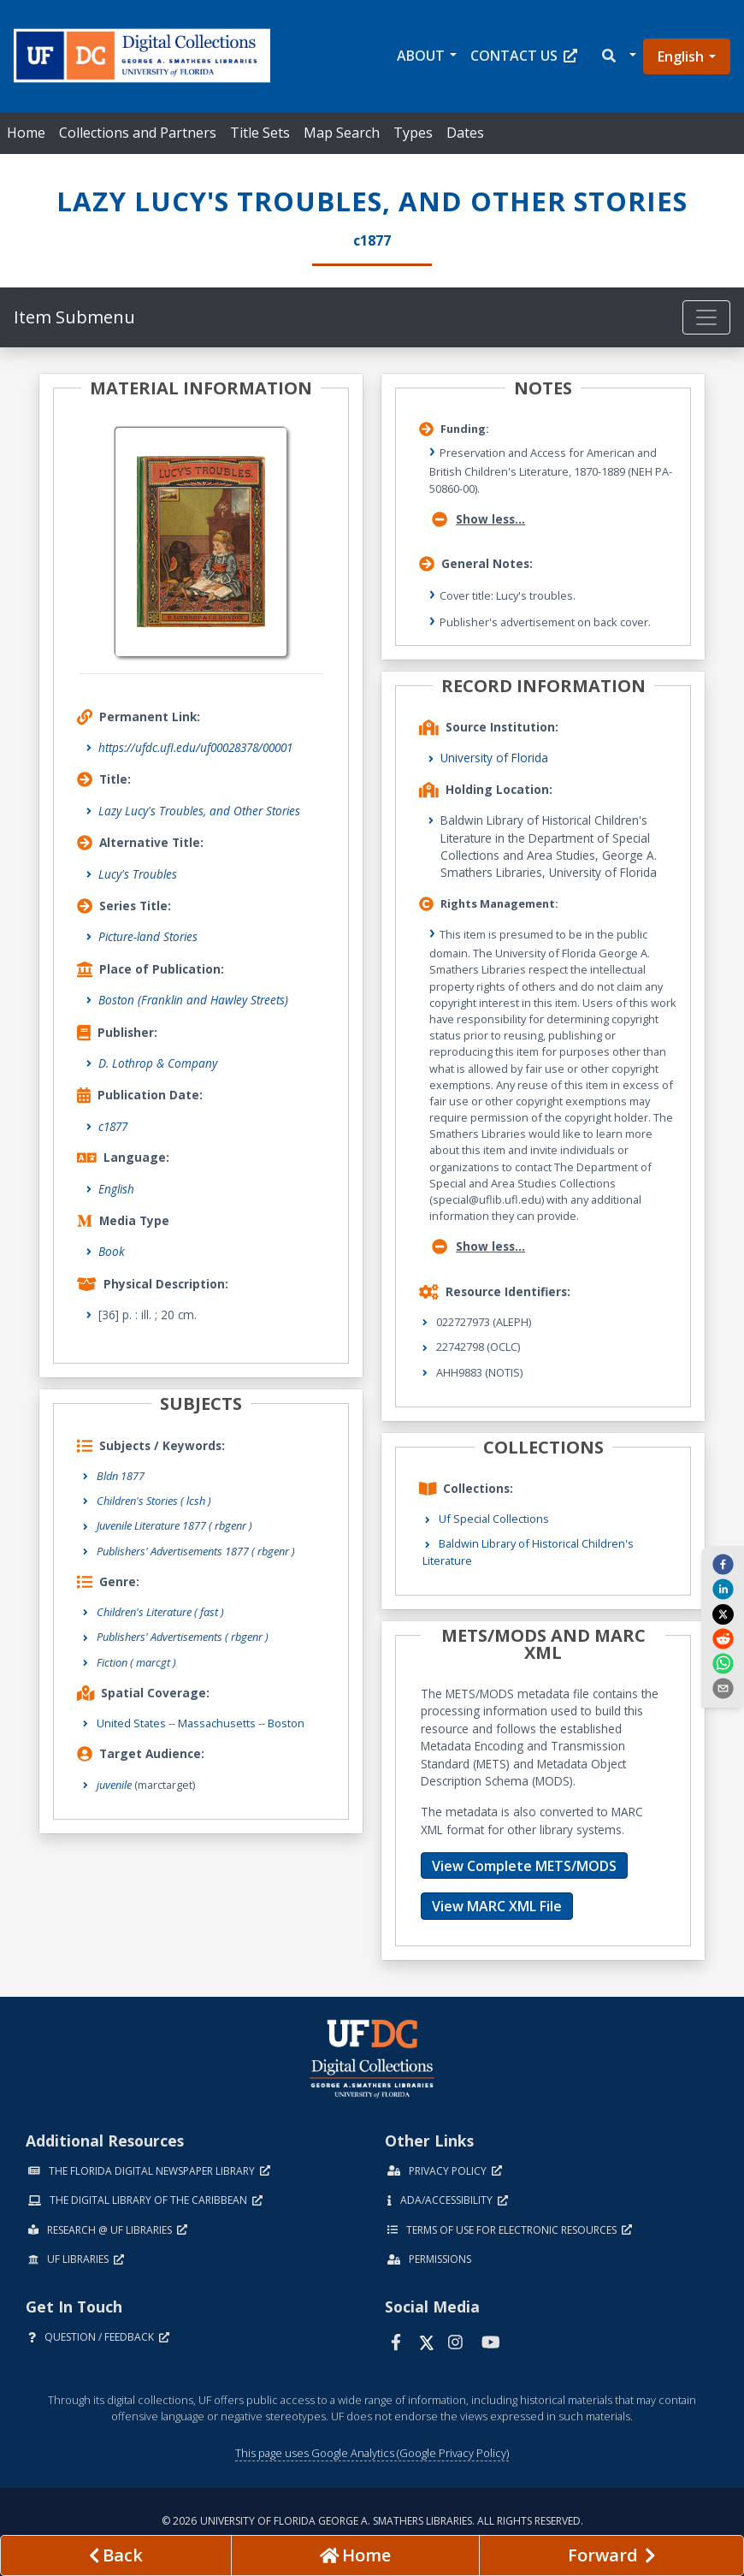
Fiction (136, 1662)
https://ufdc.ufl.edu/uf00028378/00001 (195, 747)
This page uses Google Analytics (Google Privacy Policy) (372, 2453)
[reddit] (722, 1638)
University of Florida (494, 757)
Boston (286, 1723)
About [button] (421, 55)
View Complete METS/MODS (524, 1865)
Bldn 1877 (121, 1475)
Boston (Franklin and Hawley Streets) (193, 1000)
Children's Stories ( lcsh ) (154, 1500)
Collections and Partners (137, 132)
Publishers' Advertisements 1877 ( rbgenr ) (196, 1551)
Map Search (342, 132)
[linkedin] (722, 1589)
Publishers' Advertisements (183, 1636)
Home (26, 132)
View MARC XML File (497, 1906)
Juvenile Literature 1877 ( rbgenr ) (174, 1525)
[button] (618, 56)
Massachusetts (217, 1723)
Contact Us (523, 55)
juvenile (114, 1784)
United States (131, 1723)
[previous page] (116, 2555)
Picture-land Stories (148, 936)
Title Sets (260, 132)
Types (413, 132)
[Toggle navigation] (706, 317)
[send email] (722, 1688)
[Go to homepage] (355, 2555)
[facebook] (722, 1564)
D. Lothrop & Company (157, 1063)
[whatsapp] (722, 1663)
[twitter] (722, 1613)
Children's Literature (160, 1612)
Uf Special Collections (494, 1518)
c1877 (112, 1126)
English (681, 56)
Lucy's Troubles (137, 874)
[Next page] (611, 2555)
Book (111, 1251)
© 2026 (372, 2521)
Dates (465, 132)
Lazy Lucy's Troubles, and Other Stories (199, 810)
